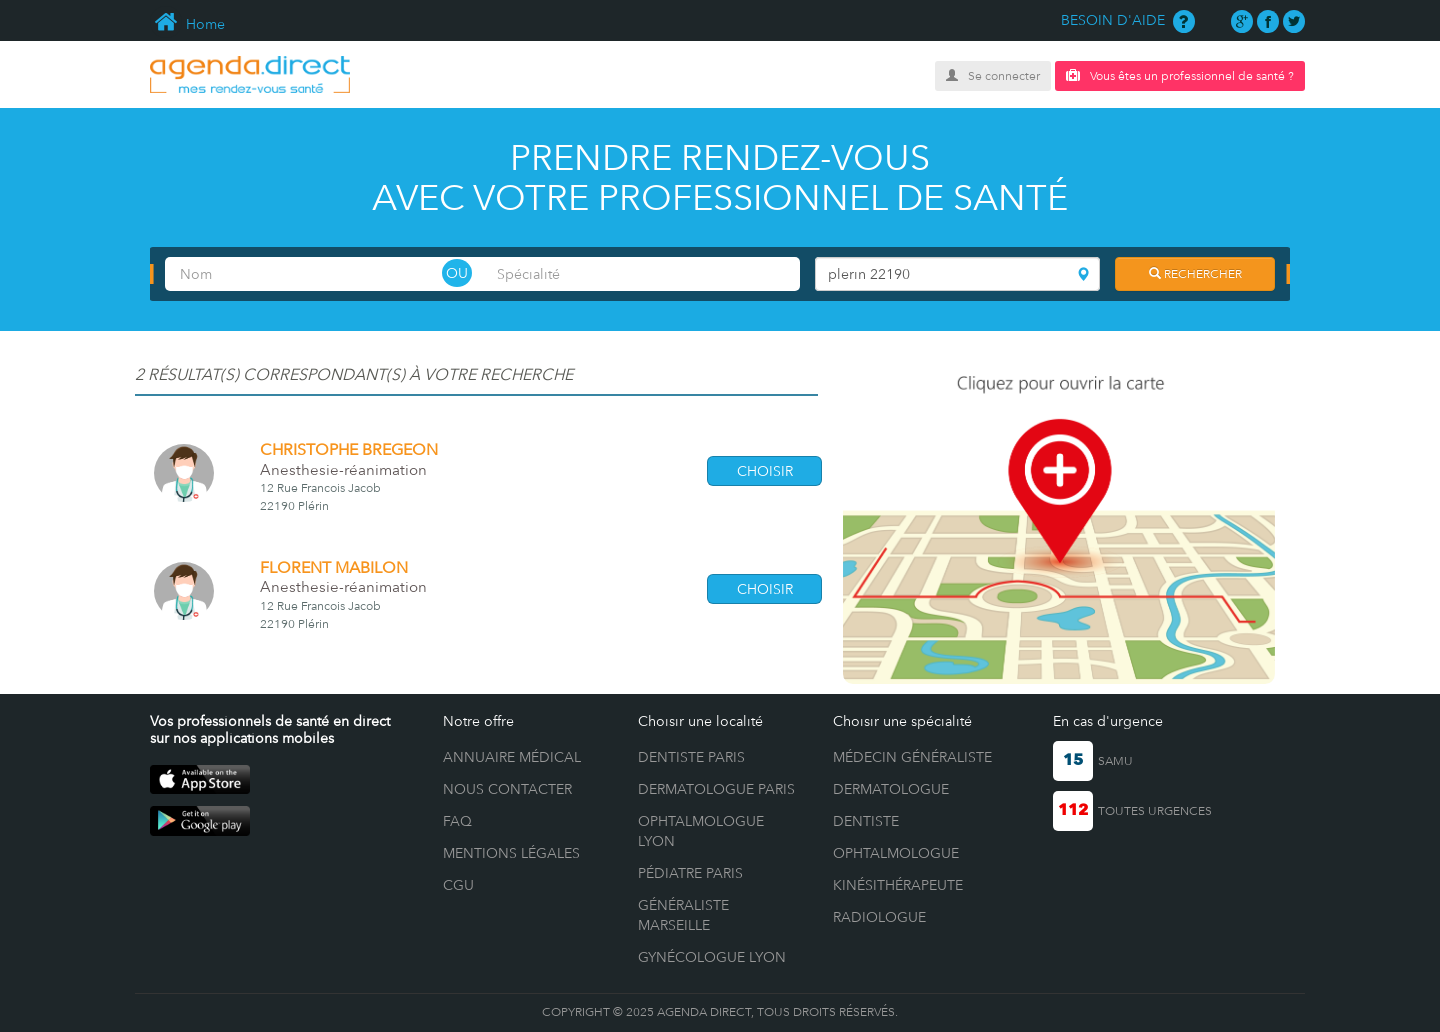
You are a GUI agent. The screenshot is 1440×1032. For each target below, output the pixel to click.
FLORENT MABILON (334, 568)
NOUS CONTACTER (507, 789)
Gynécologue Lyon (712, 957)
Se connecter (993, 76)
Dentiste (866, 821)
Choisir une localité (700, 721)
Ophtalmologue (896, 853)
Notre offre (478, 721)
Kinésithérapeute (898, 885)
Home (187, 24)
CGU (458, 885)
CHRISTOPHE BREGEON (349, 450)
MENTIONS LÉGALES (511, 853)
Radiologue (879, 917)
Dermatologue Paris (716, 789)
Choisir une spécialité (902, 721)
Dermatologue (891, 789)
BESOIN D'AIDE (1128, 20)
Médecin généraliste (912, 757)
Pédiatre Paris (690, 873)
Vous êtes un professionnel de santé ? (1180, 75)
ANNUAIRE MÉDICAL (512, 757)
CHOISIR (765, 471)
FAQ (457, 821)
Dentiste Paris (691, 757)
